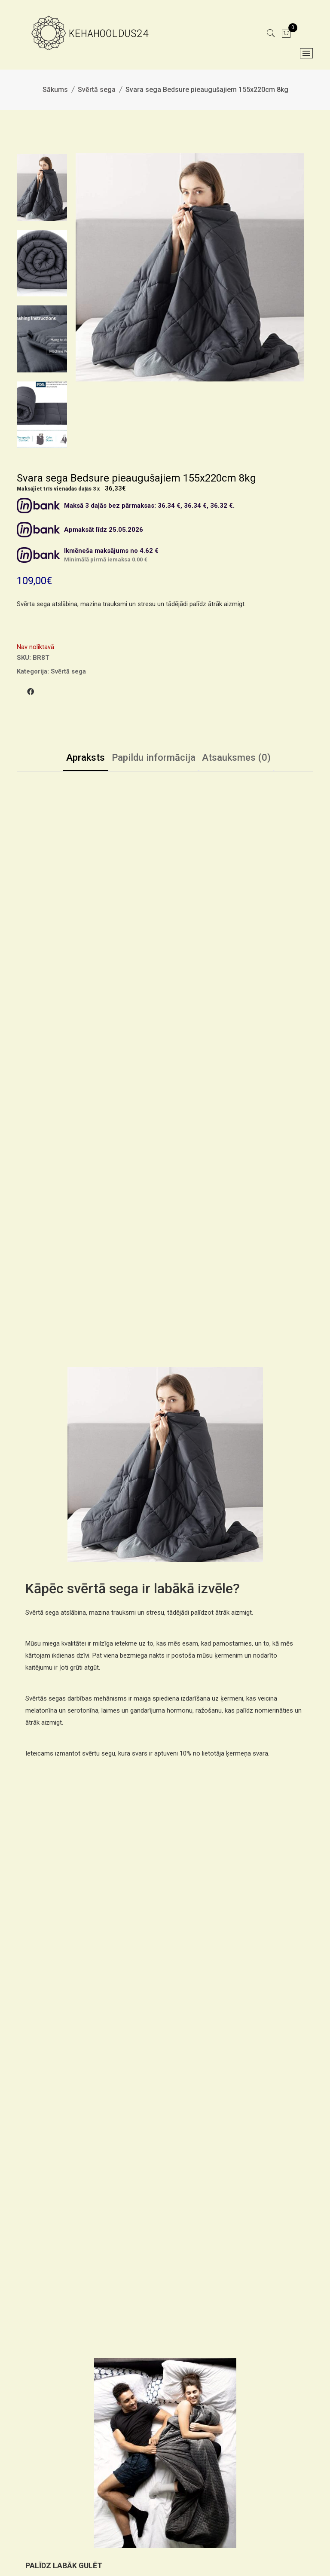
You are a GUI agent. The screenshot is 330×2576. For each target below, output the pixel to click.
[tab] (73, 759)
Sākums (55, 89)
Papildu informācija (152, 759)
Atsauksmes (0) (247, 759)
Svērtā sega (97, 89)
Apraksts (74, 759)
